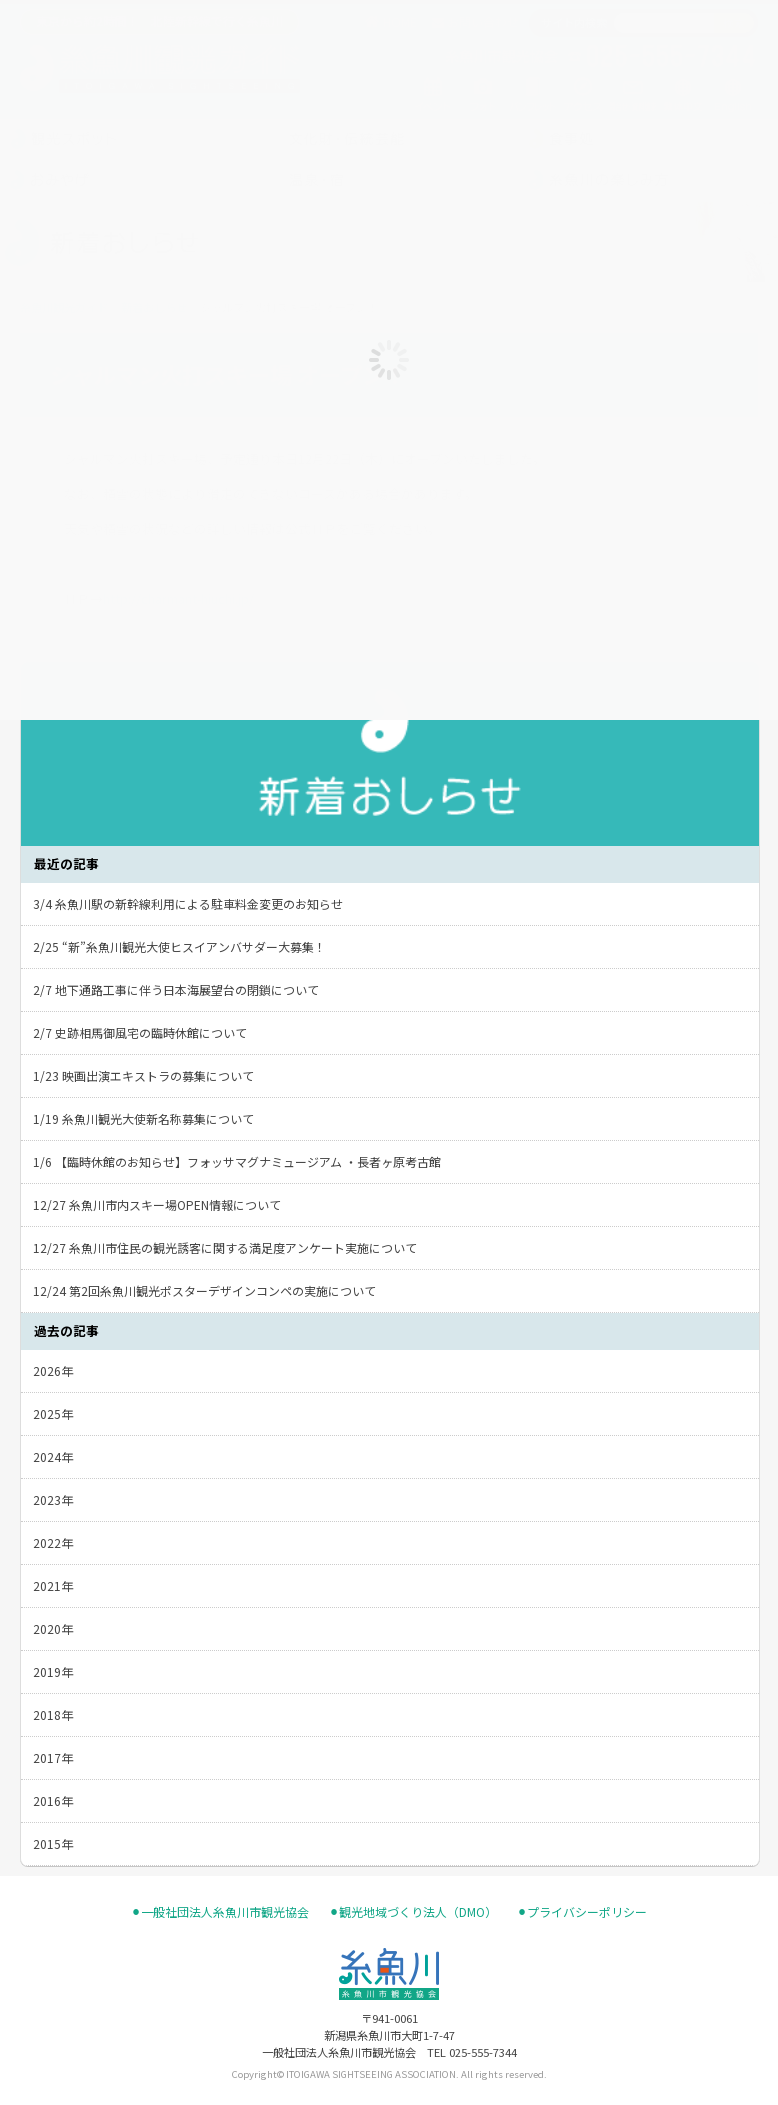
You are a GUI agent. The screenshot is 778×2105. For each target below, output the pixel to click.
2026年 (53, 1370)
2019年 (53, 1671)
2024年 (53, 1456)
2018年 (53, 1714)
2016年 (53, 1800)
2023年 (53, 1499)
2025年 (53, 1413)
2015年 (53, 1843)
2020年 (53, 1628)
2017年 (53, 1757)
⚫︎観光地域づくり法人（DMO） (413, 1912)
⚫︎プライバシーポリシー (582, 1912)
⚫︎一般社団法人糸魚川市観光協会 (220, 1912)
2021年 (53, 1585)
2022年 (53, 1542)
